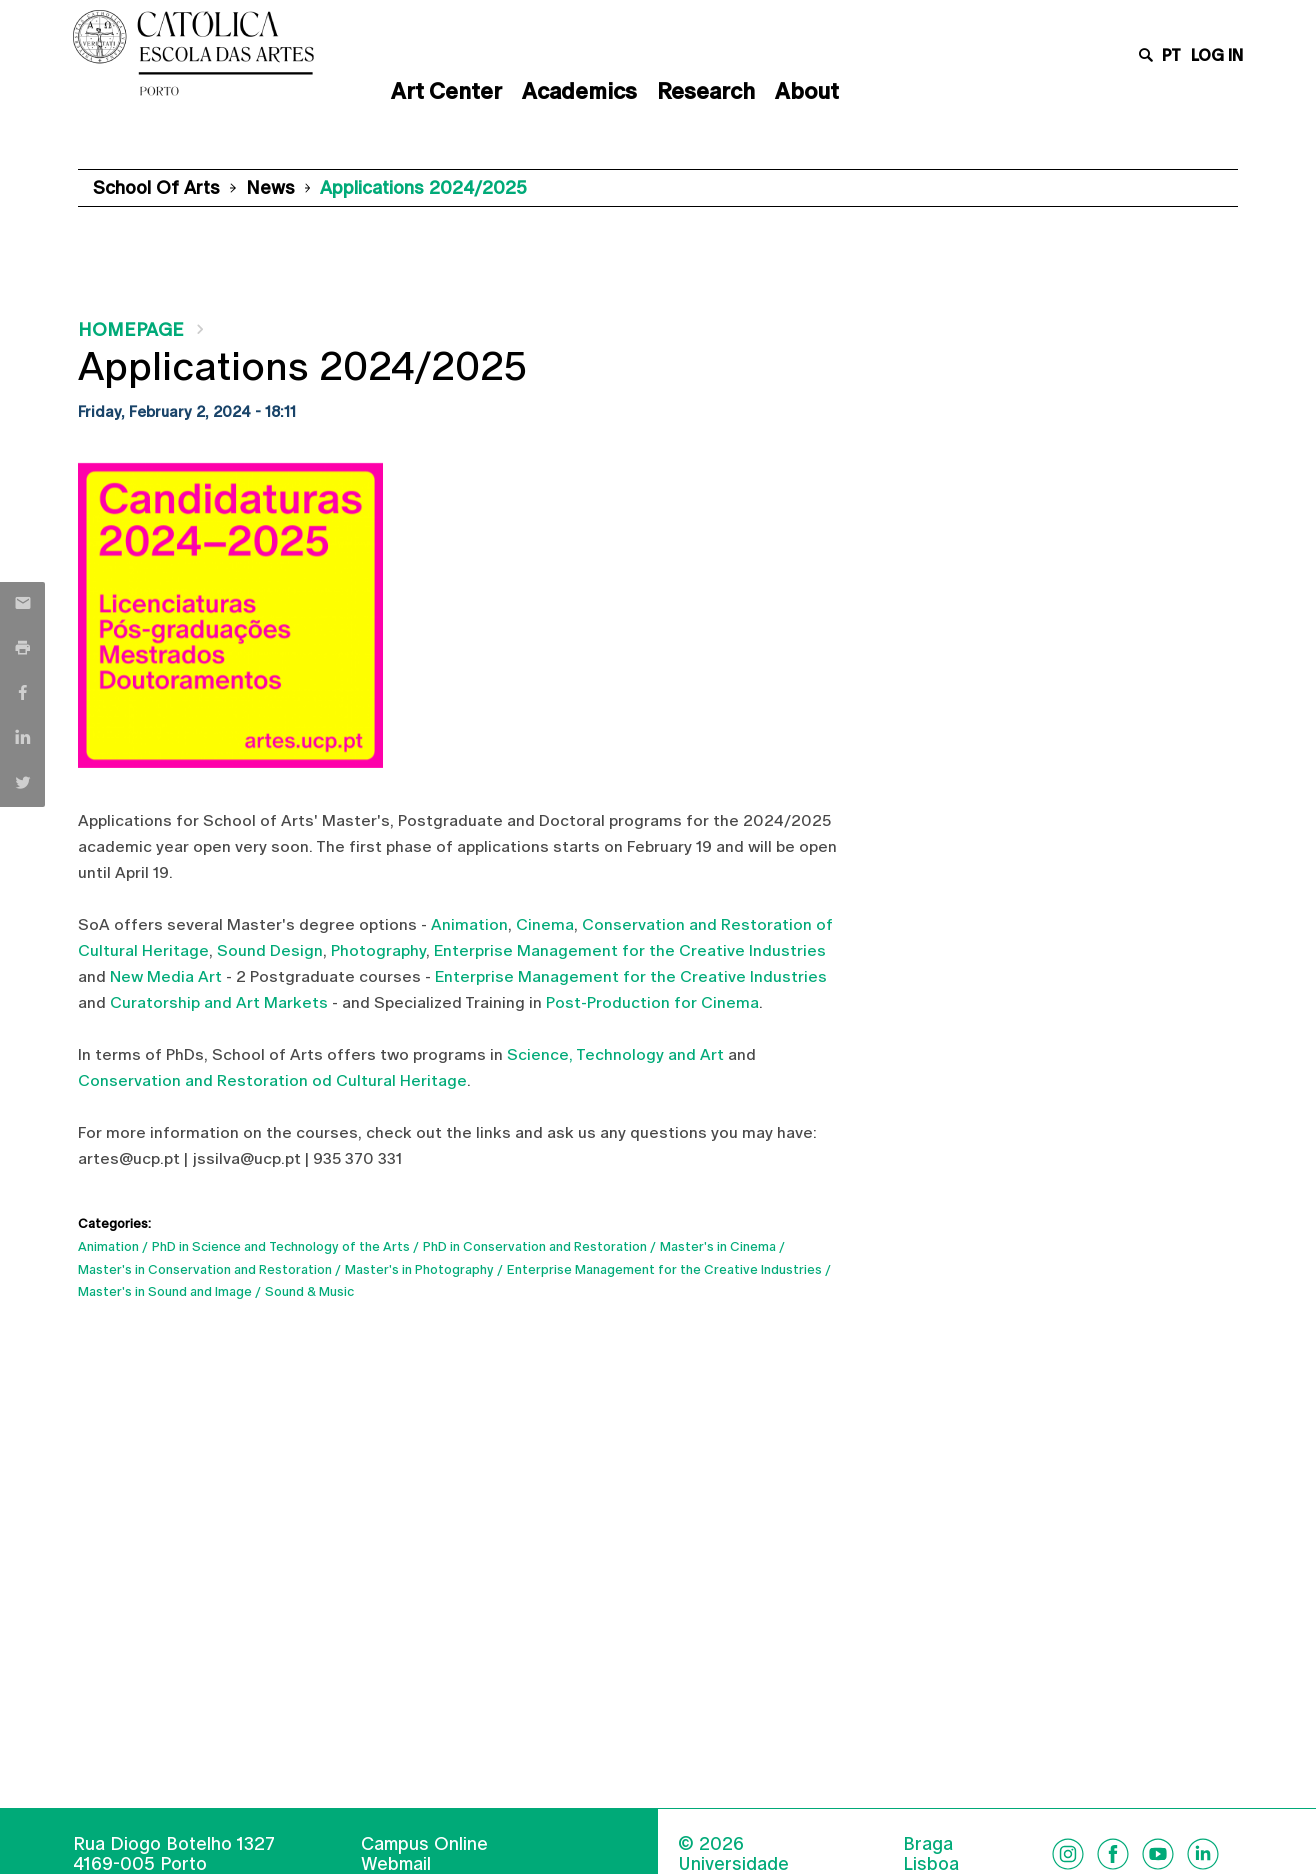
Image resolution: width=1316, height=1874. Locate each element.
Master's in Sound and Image (165, 1291)
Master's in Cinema (718, 1246)
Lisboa (931, 1864)
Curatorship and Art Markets (219, 1002)
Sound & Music (309, 1291)
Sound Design (270, 950)
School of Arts (156, 187)
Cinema (545, 924)
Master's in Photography (419, 1269)
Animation (469, 924)
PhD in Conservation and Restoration (535, 1246)
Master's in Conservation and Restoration (205, 1269)
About (807, 91)
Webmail (396, 1863)
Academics (579, 91)
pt (1171, 55)
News (270, 187)
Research (706, 91)
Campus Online (424, 1843)
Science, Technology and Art (615, 1054)
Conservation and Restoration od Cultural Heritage (272, 1080)
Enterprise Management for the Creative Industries (628, 950)
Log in (1217, 55)
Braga (928, 1844)
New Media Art (166, 976)
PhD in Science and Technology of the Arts (281, 1246)
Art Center (446, 91)
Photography (378, 950)
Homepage (131, 329)
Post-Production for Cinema (652, 1002)
